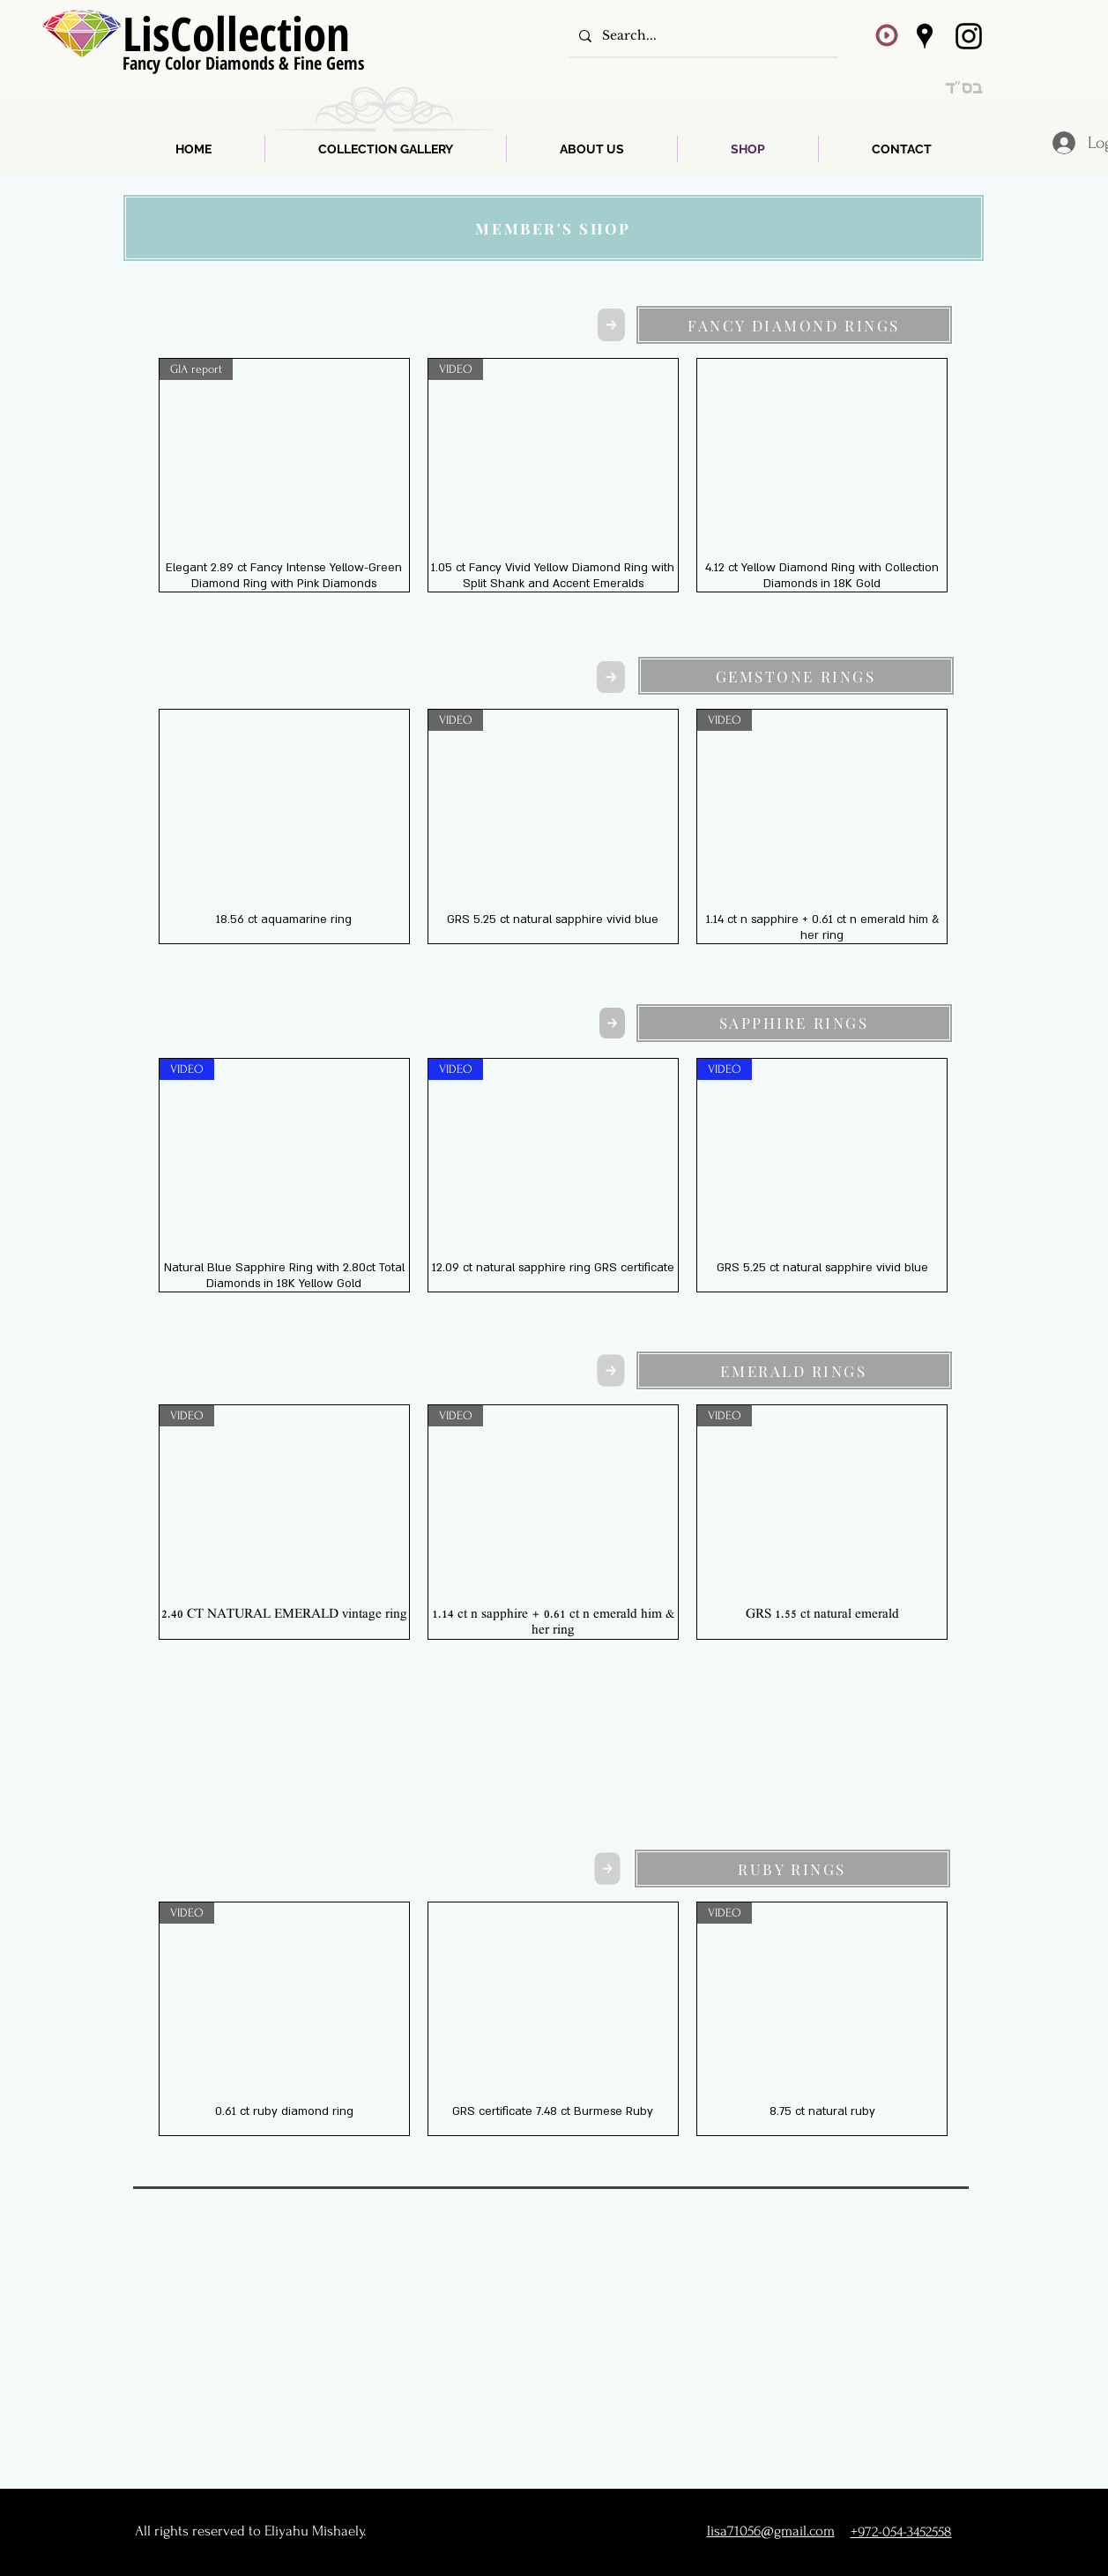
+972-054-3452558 (901, 2531)
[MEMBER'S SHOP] (554, 228)
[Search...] (701, 35)
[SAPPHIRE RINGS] (794, 1023)
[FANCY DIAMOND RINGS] (794, 325)
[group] (554, 475)
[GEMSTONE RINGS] (796, 676)
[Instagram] (968, 36)
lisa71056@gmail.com (771, 2530)
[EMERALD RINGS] (794, 1370)
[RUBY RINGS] (792, 1868)
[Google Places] (924, 36)
